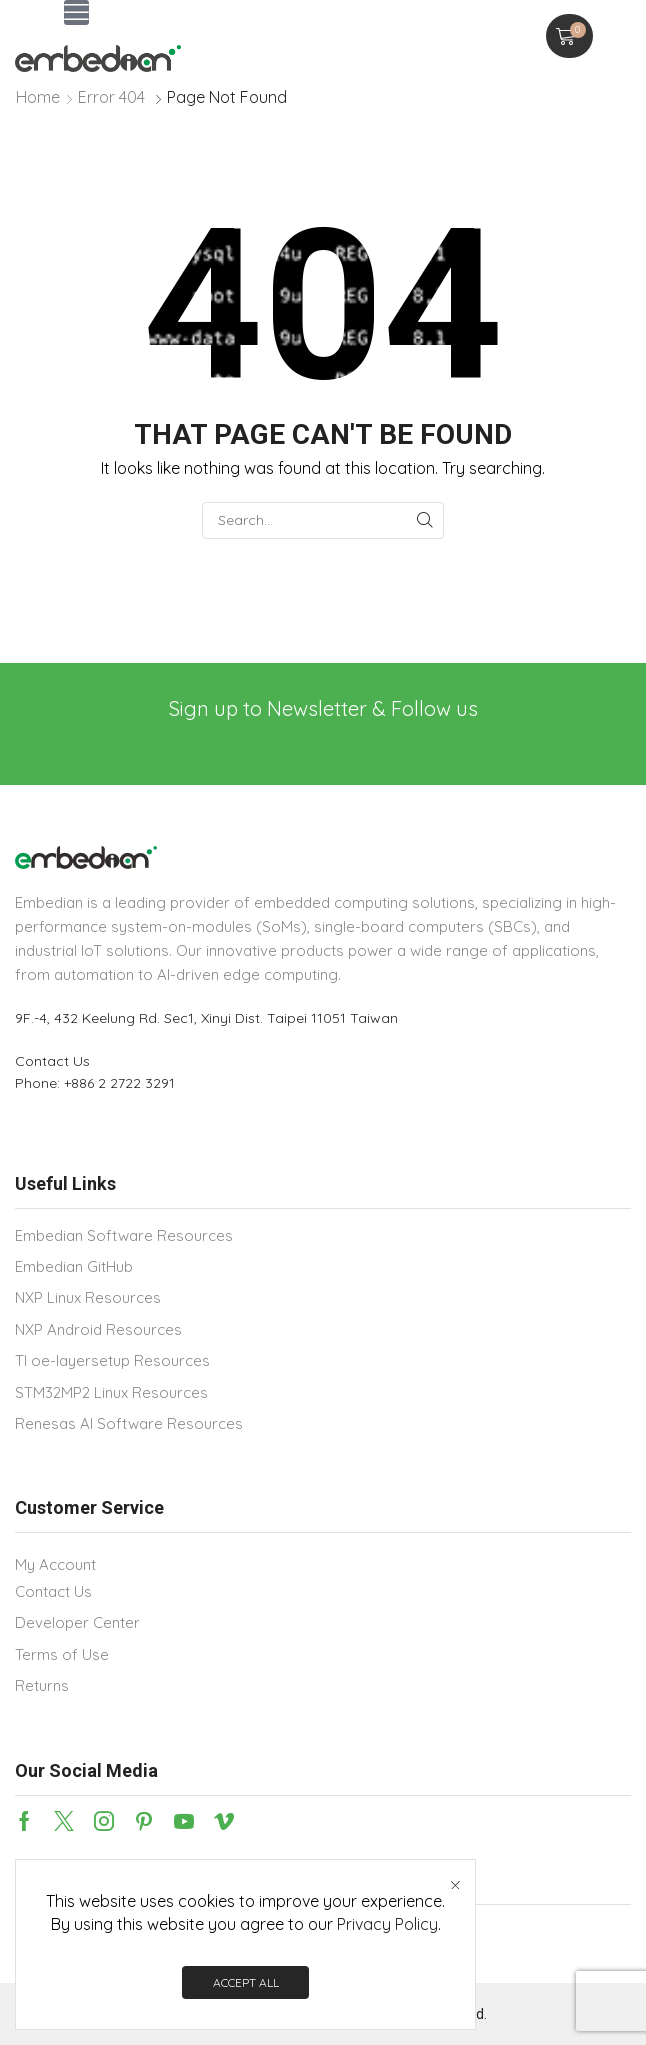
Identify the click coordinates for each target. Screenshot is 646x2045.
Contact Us (52, 1061)
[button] (76, 12)
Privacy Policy (387, 1925)
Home (38, 97)
